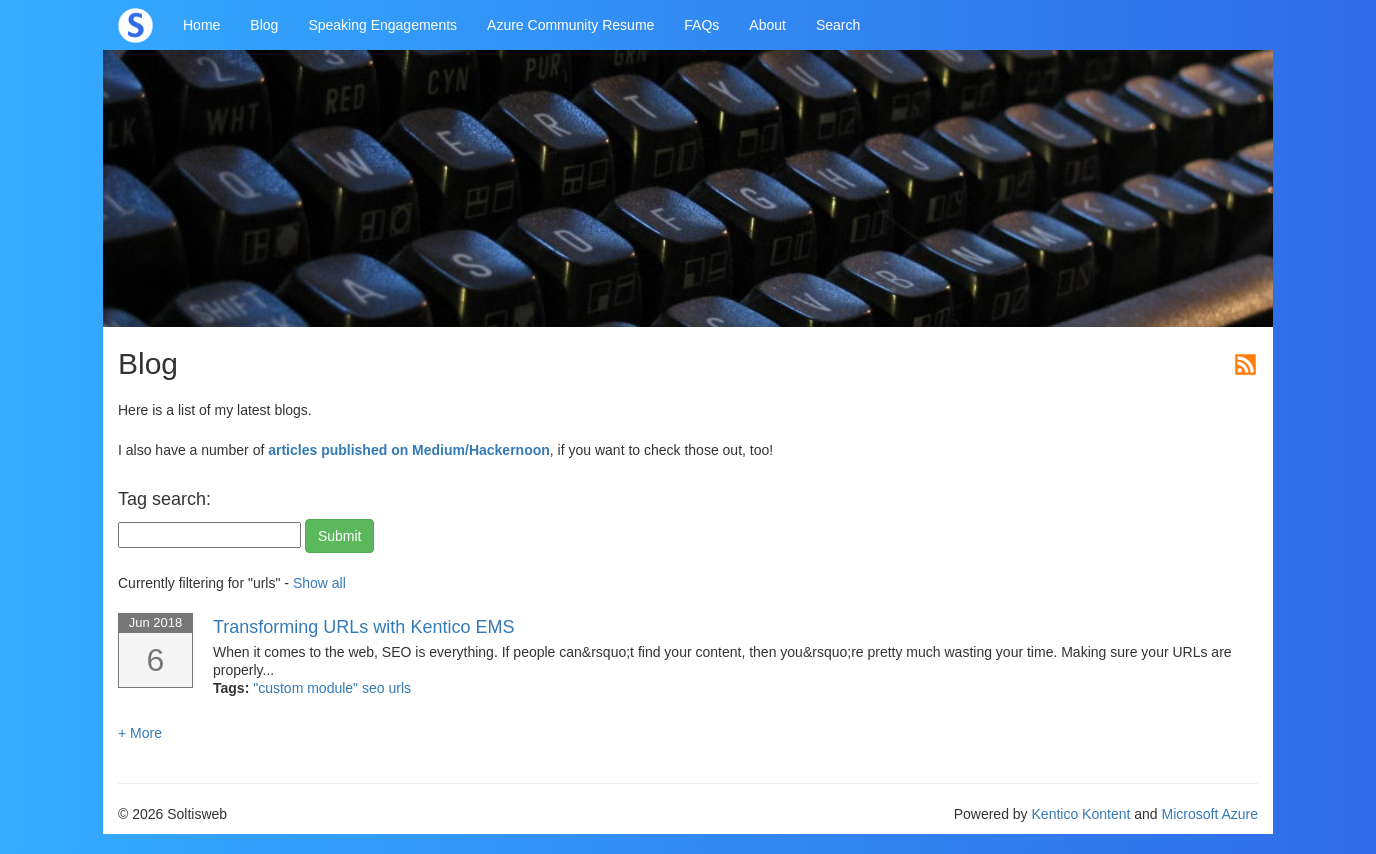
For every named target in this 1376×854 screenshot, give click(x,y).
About (767, 25)
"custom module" (307, 688)
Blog (264, 25)
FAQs (701, 25)
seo (375, 688)
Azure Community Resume (570, 25)
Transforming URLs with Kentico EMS (363, 627)
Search (838, 25)
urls (399, 688)
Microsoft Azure (1210, 814)
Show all (319, 583)
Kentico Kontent (1081, 814)
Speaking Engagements (382, 25)
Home (201, 25)
